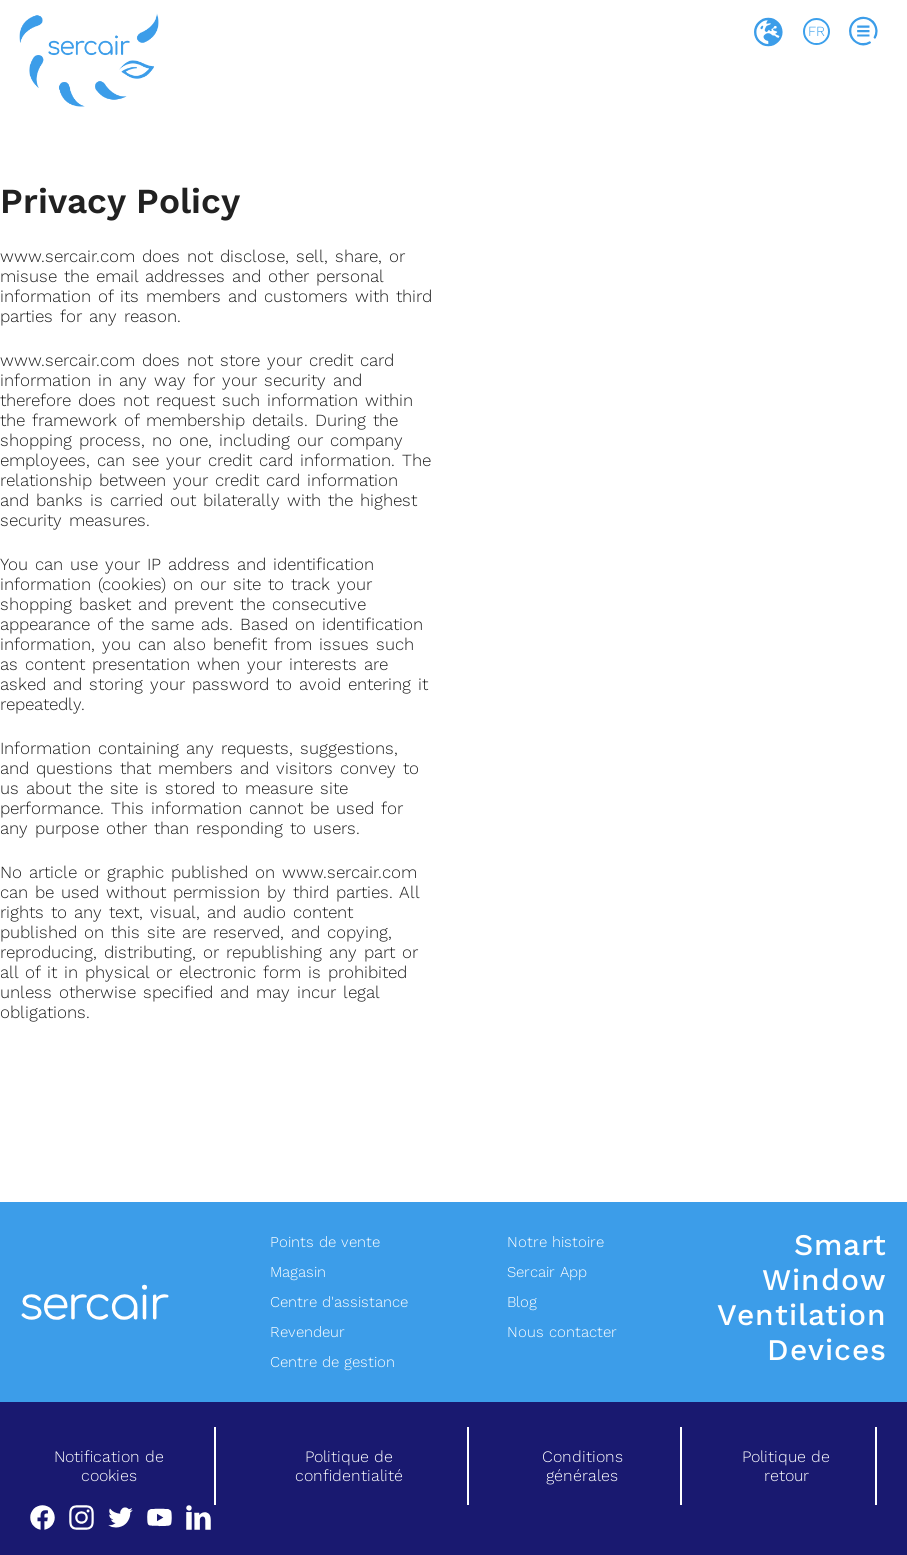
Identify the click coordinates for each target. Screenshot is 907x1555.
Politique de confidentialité (349, 1466)
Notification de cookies (109, 1466)
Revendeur (307, 1332)
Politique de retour (786, 1466)
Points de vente (325, 1242)
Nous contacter (562, 1332)
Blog (522, 1302)
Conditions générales (582, 1466)
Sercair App (547, 1272)
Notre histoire (555, 1242)
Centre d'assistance (339, 1302)
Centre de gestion (332, 1362)
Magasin (298, 1272)
